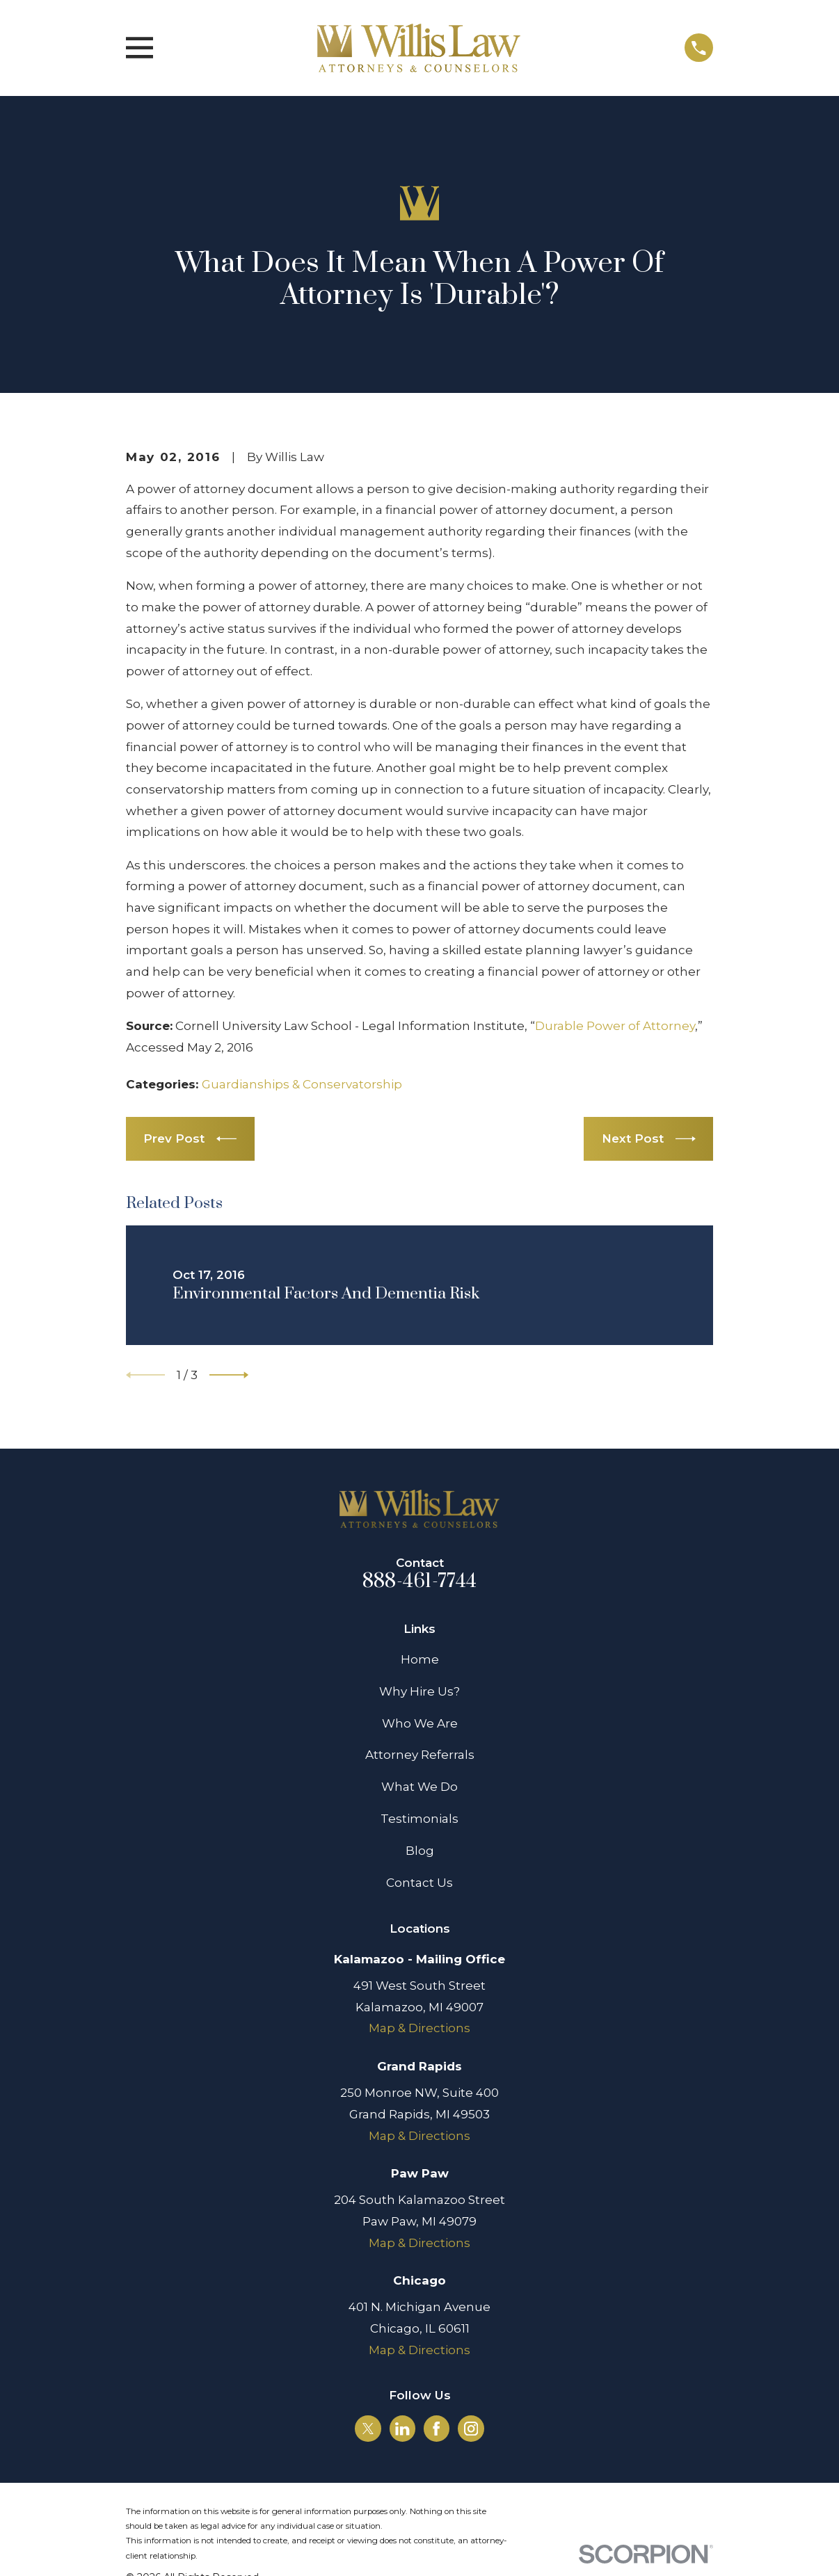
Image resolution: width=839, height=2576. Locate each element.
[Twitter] (368, 2429)
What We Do (419, 1787)
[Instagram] (471, 2429)
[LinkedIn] (402, 2429)
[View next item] (228, 1374)
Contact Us (419, 1883)
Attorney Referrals (419, 1755)
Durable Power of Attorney (615, 1026)
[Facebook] (436, 2429)
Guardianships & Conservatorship (302, 1084)
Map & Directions (419, 2028)
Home (420, 1659)
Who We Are (420, 1723)
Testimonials (419, 1819)
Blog (420, 1851)
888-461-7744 (419, 1581)
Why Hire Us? (419, 1691)
